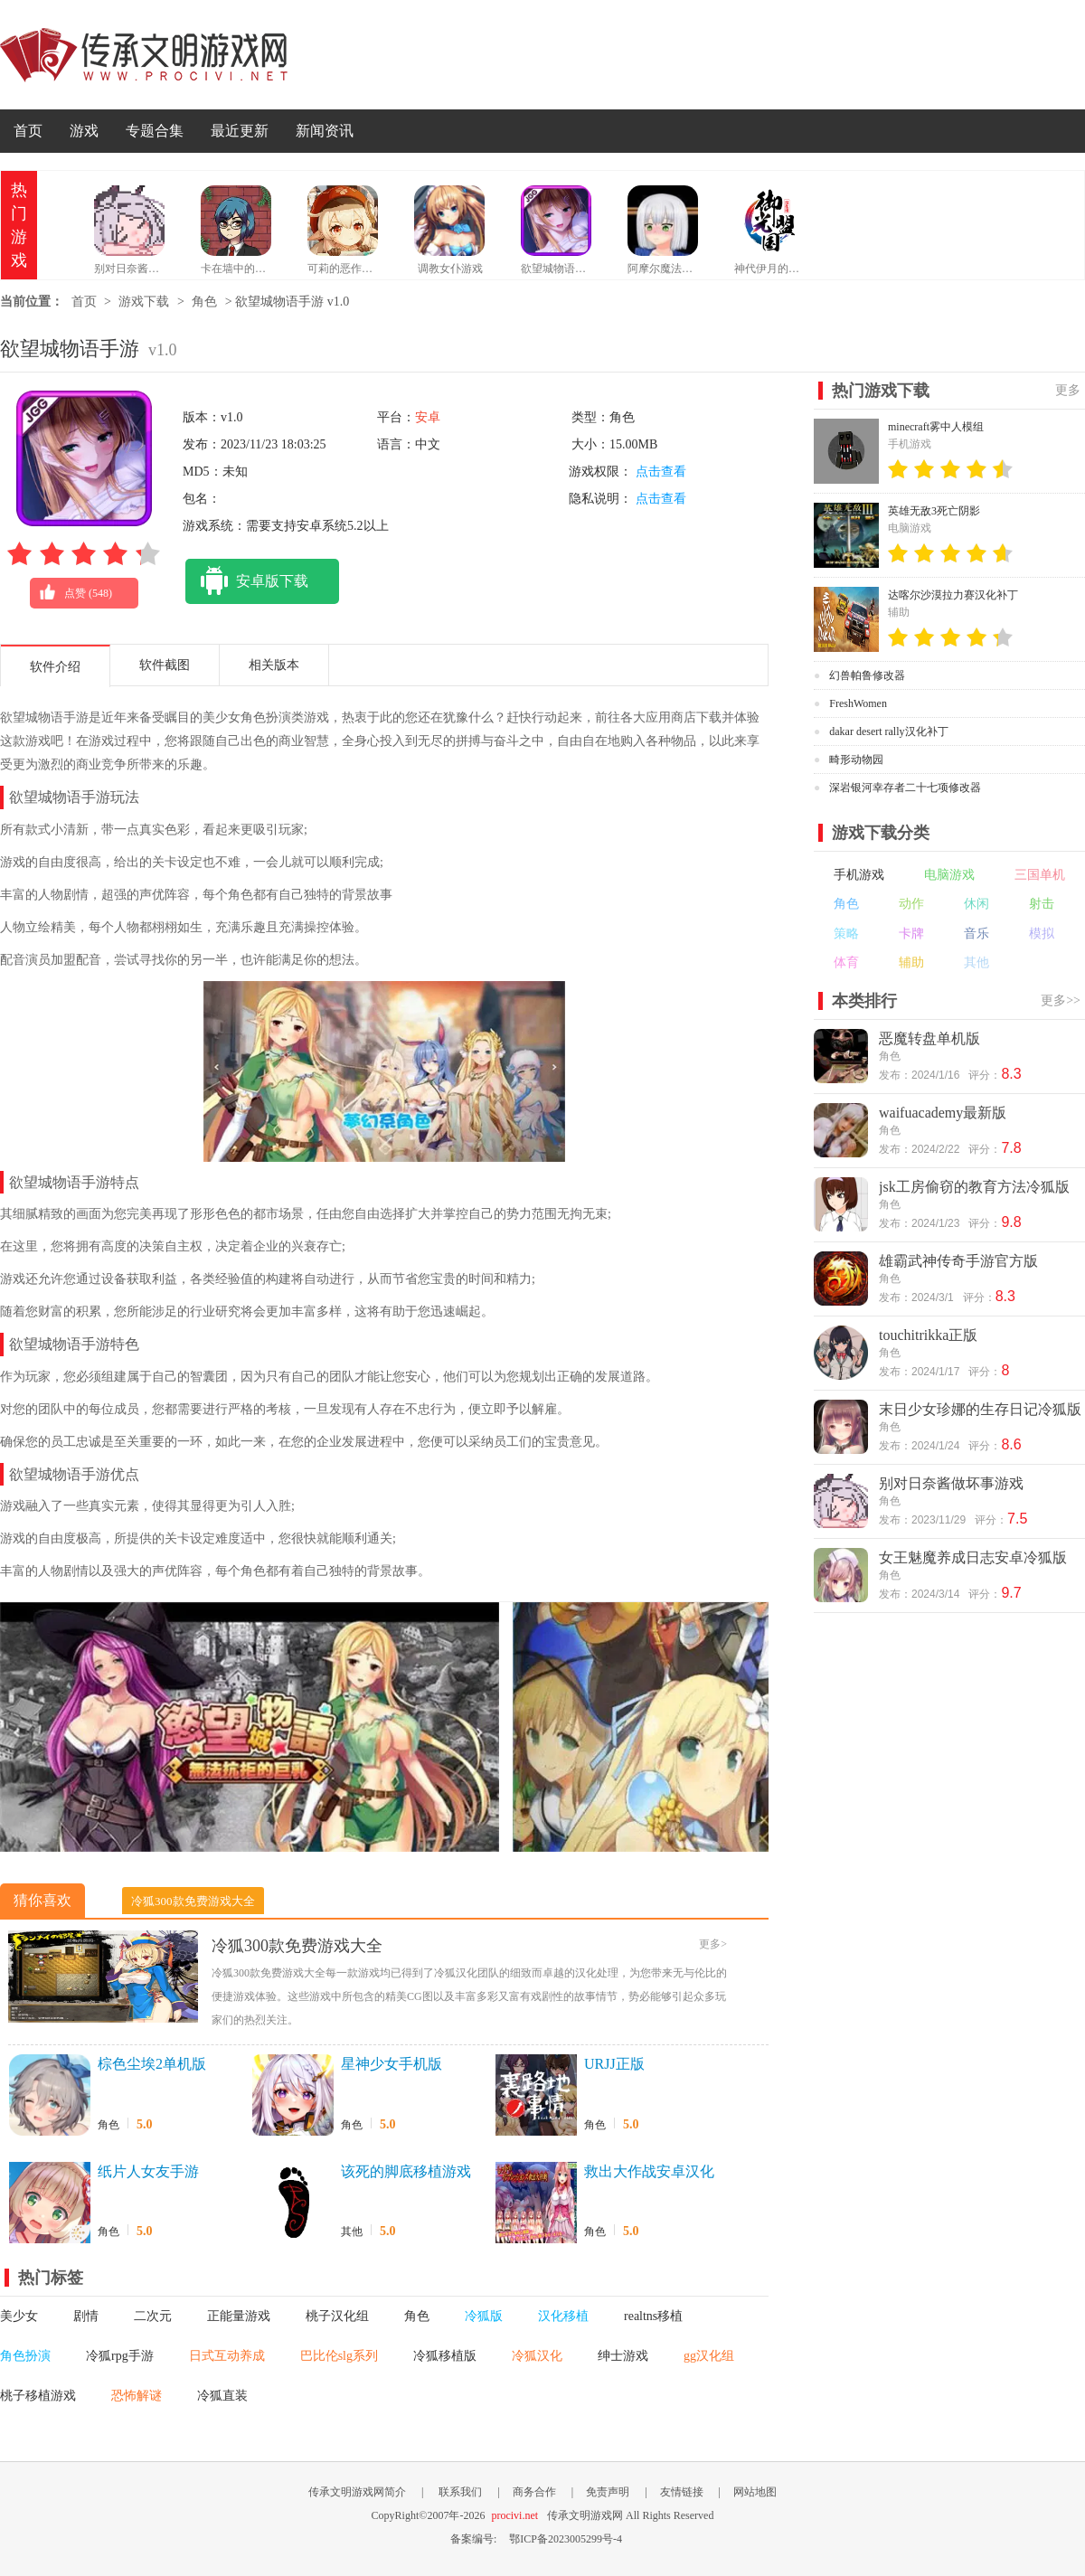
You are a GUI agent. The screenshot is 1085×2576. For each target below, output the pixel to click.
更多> (713, 1944)
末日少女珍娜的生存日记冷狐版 (980, 1409)
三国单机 (1039, 875)
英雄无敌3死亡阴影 (934, 511)
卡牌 (911, 933)
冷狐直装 (222, 2395)
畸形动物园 (856, 759)
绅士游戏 (623, 2356)
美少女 (19, 2316)
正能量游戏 (238, 2316)
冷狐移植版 (444, 2356)
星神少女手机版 (391, 2063)
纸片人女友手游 (148, 2171)
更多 (1067, 390)
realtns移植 (653, 2316)
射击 (1041, 904)
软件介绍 (55, 667)
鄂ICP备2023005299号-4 (565, 2539)
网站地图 (755, 2492)
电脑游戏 (949, 875)
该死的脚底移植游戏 (406, 2171)
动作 (911, 904)
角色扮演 (25, 2356)
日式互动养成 (227, 2356)
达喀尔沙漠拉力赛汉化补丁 (953, 595)
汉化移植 (563, 2316)
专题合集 (155, 130)
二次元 (153, 2316)
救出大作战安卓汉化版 (649, 2173)
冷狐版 (484, 2316)
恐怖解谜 (136, 2395)
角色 (204, 301)
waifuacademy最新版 (942, 1112)
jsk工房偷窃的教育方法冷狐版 (974, 1186)
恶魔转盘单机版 (929, 1038)
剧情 (86, 2316)
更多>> (1060, 1000)
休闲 (976, 904)
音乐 (976, 933)
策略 (846, 933)
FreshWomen (858, 703)
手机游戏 (859, 875)
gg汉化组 (709, 2356)
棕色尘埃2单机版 (152, 2063)
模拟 (1041, 933)
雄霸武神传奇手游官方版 (958, 1261)
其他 (352, 2231)
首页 (28, 130)
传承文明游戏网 (144, 54)
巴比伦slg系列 (339, 2356)
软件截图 (164, 665)
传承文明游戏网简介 (357, 2492)
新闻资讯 (325, 130)
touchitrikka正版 (928, 1335)
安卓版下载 (246, 581)
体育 (846, 962)
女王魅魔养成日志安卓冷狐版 (973, 1557)
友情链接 (681, 2492)
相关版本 (274, 665)
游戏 (84, 130)
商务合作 (534, 2492)
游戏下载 (143, 301)
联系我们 (460, 2492)
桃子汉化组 (337, 2316)
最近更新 (240, 130)
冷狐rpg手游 (120, 2356)
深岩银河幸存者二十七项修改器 (905, 787)
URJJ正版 (614, 2063)
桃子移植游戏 (38, 2395)
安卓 (427, 417)
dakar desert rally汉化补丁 (888, 731)
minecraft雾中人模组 (936, 426)
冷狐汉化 (537, 2356)
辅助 (911, 962)
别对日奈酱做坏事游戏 (951, 1483)
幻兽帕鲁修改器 (867, 675)
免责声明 (607, 2492)
